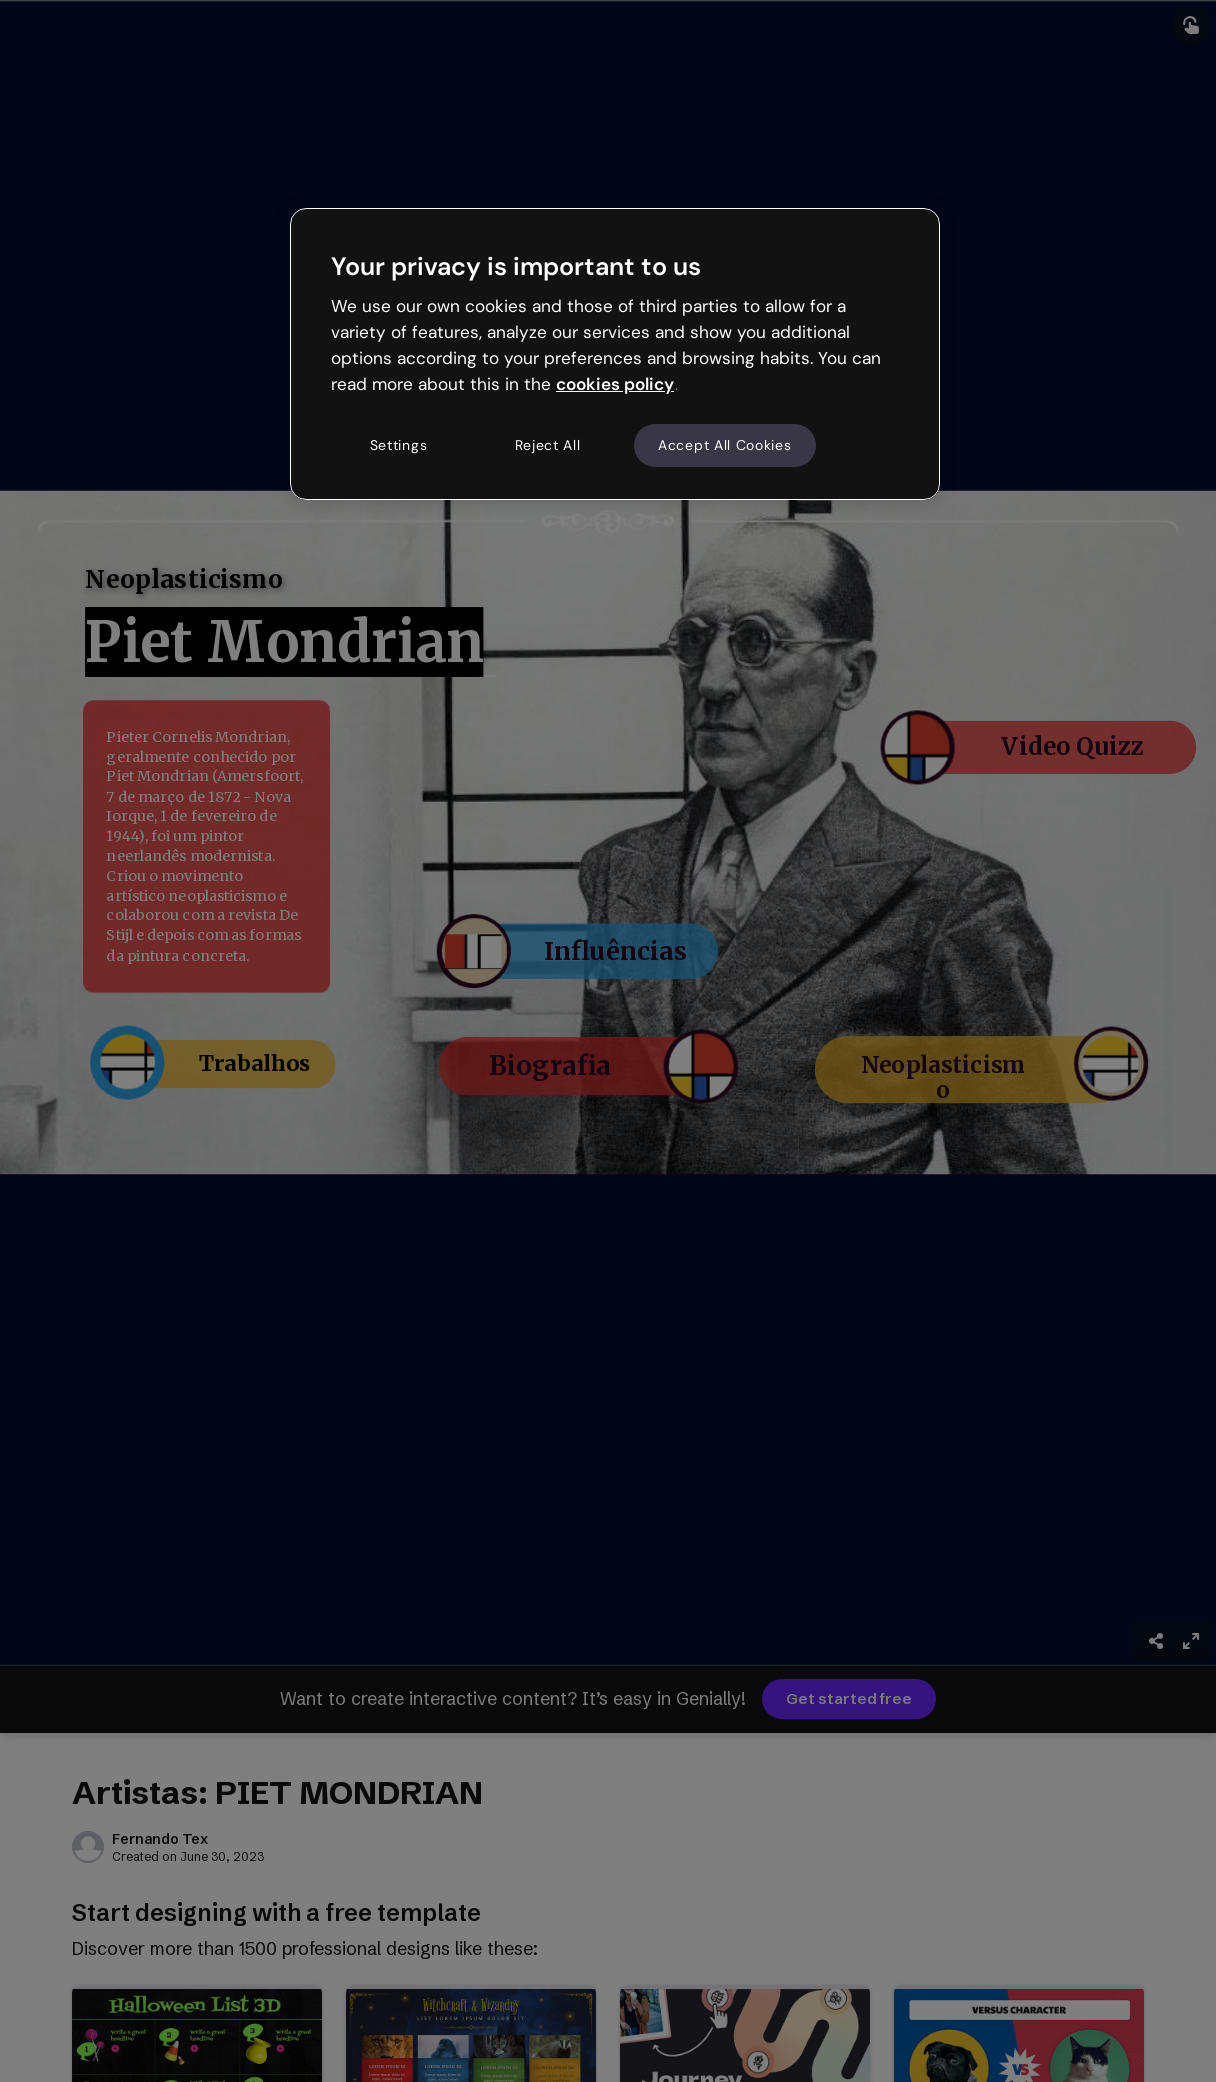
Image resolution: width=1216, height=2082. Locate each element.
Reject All (548, 445)
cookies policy (615, 384)
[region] (615, 354)
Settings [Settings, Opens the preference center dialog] (399, 445)
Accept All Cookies (725, 445)
